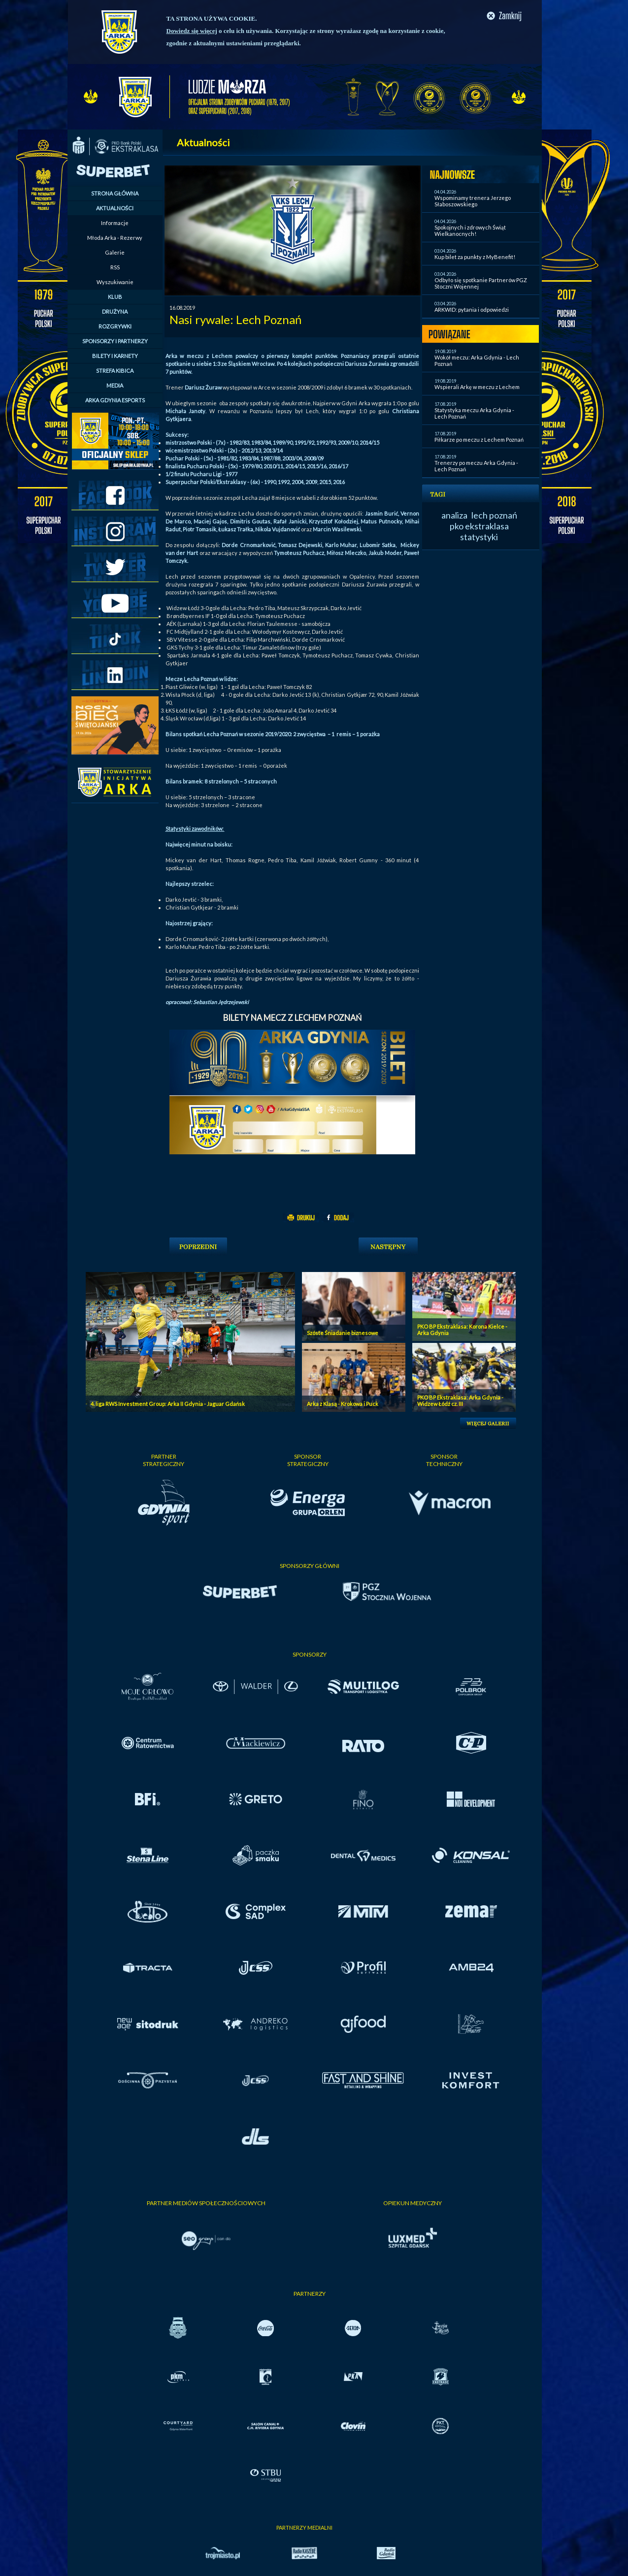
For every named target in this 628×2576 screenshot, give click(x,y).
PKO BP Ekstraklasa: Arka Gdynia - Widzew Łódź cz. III (460, 1400)
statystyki (479, 536)
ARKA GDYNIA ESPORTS (115, 400)
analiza (454, 515)
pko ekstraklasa (479, 526)
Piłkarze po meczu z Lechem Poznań (479, 439)
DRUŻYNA (115, 311)
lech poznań (494, 515)
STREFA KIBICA (114, 370)
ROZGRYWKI (115, 326)
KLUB (115, 296)
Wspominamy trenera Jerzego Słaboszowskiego (472, 201)
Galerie (115, 252)
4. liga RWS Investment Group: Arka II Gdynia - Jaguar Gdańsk (168, 1404)
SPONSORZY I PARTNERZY (115, 341)
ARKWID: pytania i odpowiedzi (471, 309)
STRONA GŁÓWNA (114, 193)
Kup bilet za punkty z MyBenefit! (474, 257)
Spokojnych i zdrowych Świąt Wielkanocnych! (470, 230)
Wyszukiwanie (115, 282)
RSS (115, 267)
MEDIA (114, 385)
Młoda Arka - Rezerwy (114, 237)
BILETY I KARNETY (115, 356)
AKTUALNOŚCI (114, 208)
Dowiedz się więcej (191, 30)
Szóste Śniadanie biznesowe (342, 1333)
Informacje (115, 223)
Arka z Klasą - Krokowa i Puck (342, 1404)
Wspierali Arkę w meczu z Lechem (477, 387)
